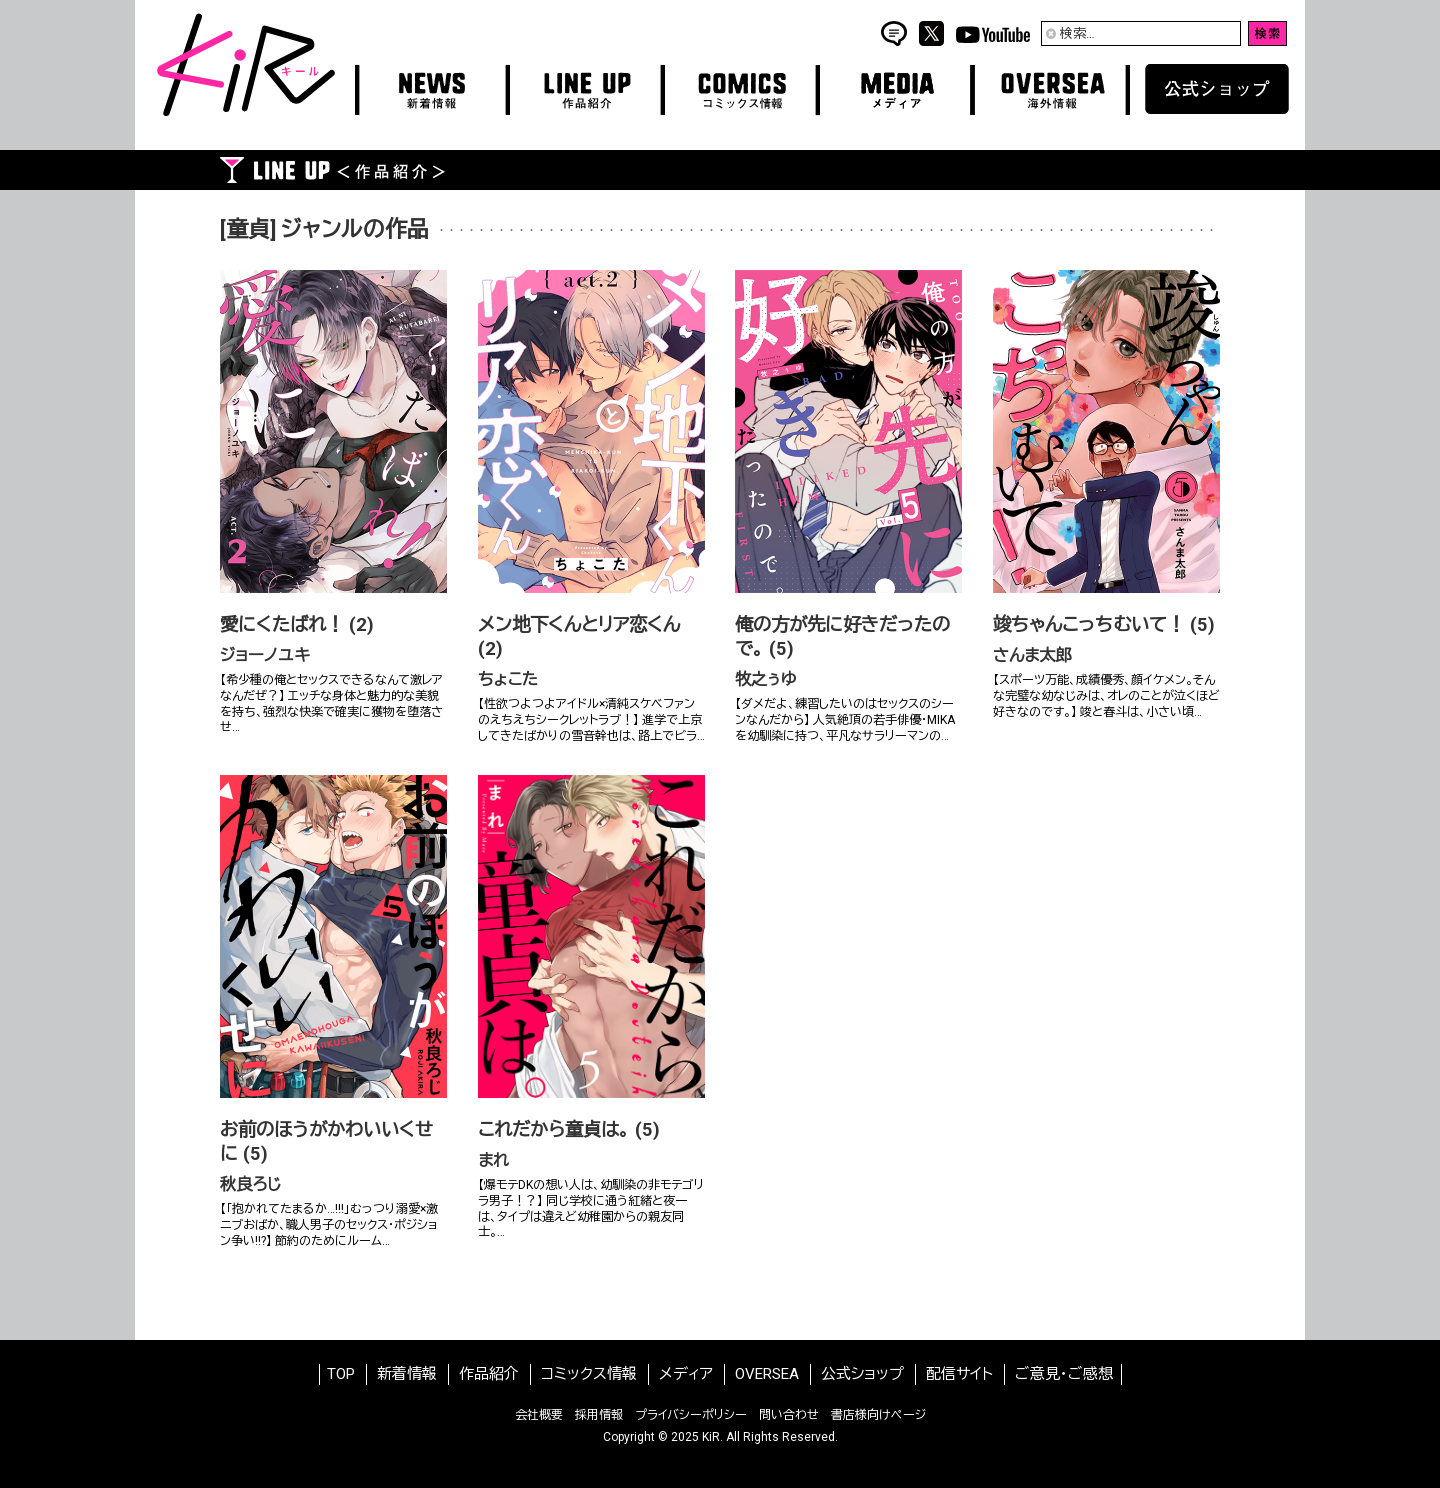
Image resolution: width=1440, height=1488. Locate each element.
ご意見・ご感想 (1064, 1374)
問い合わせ (789, 1415)
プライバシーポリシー (691, 1415)
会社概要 (539, 1415)
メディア (686, 1374)
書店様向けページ (878, 1415)
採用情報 (599, 1415)
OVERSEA (767, 1374)
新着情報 (407, 1374)
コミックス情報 (589, 1374)
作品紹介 (489, 1374)
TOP (341, 1374)
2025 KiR (695, 1437)
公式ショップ (862, 1374)
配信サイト (959, 1374)
